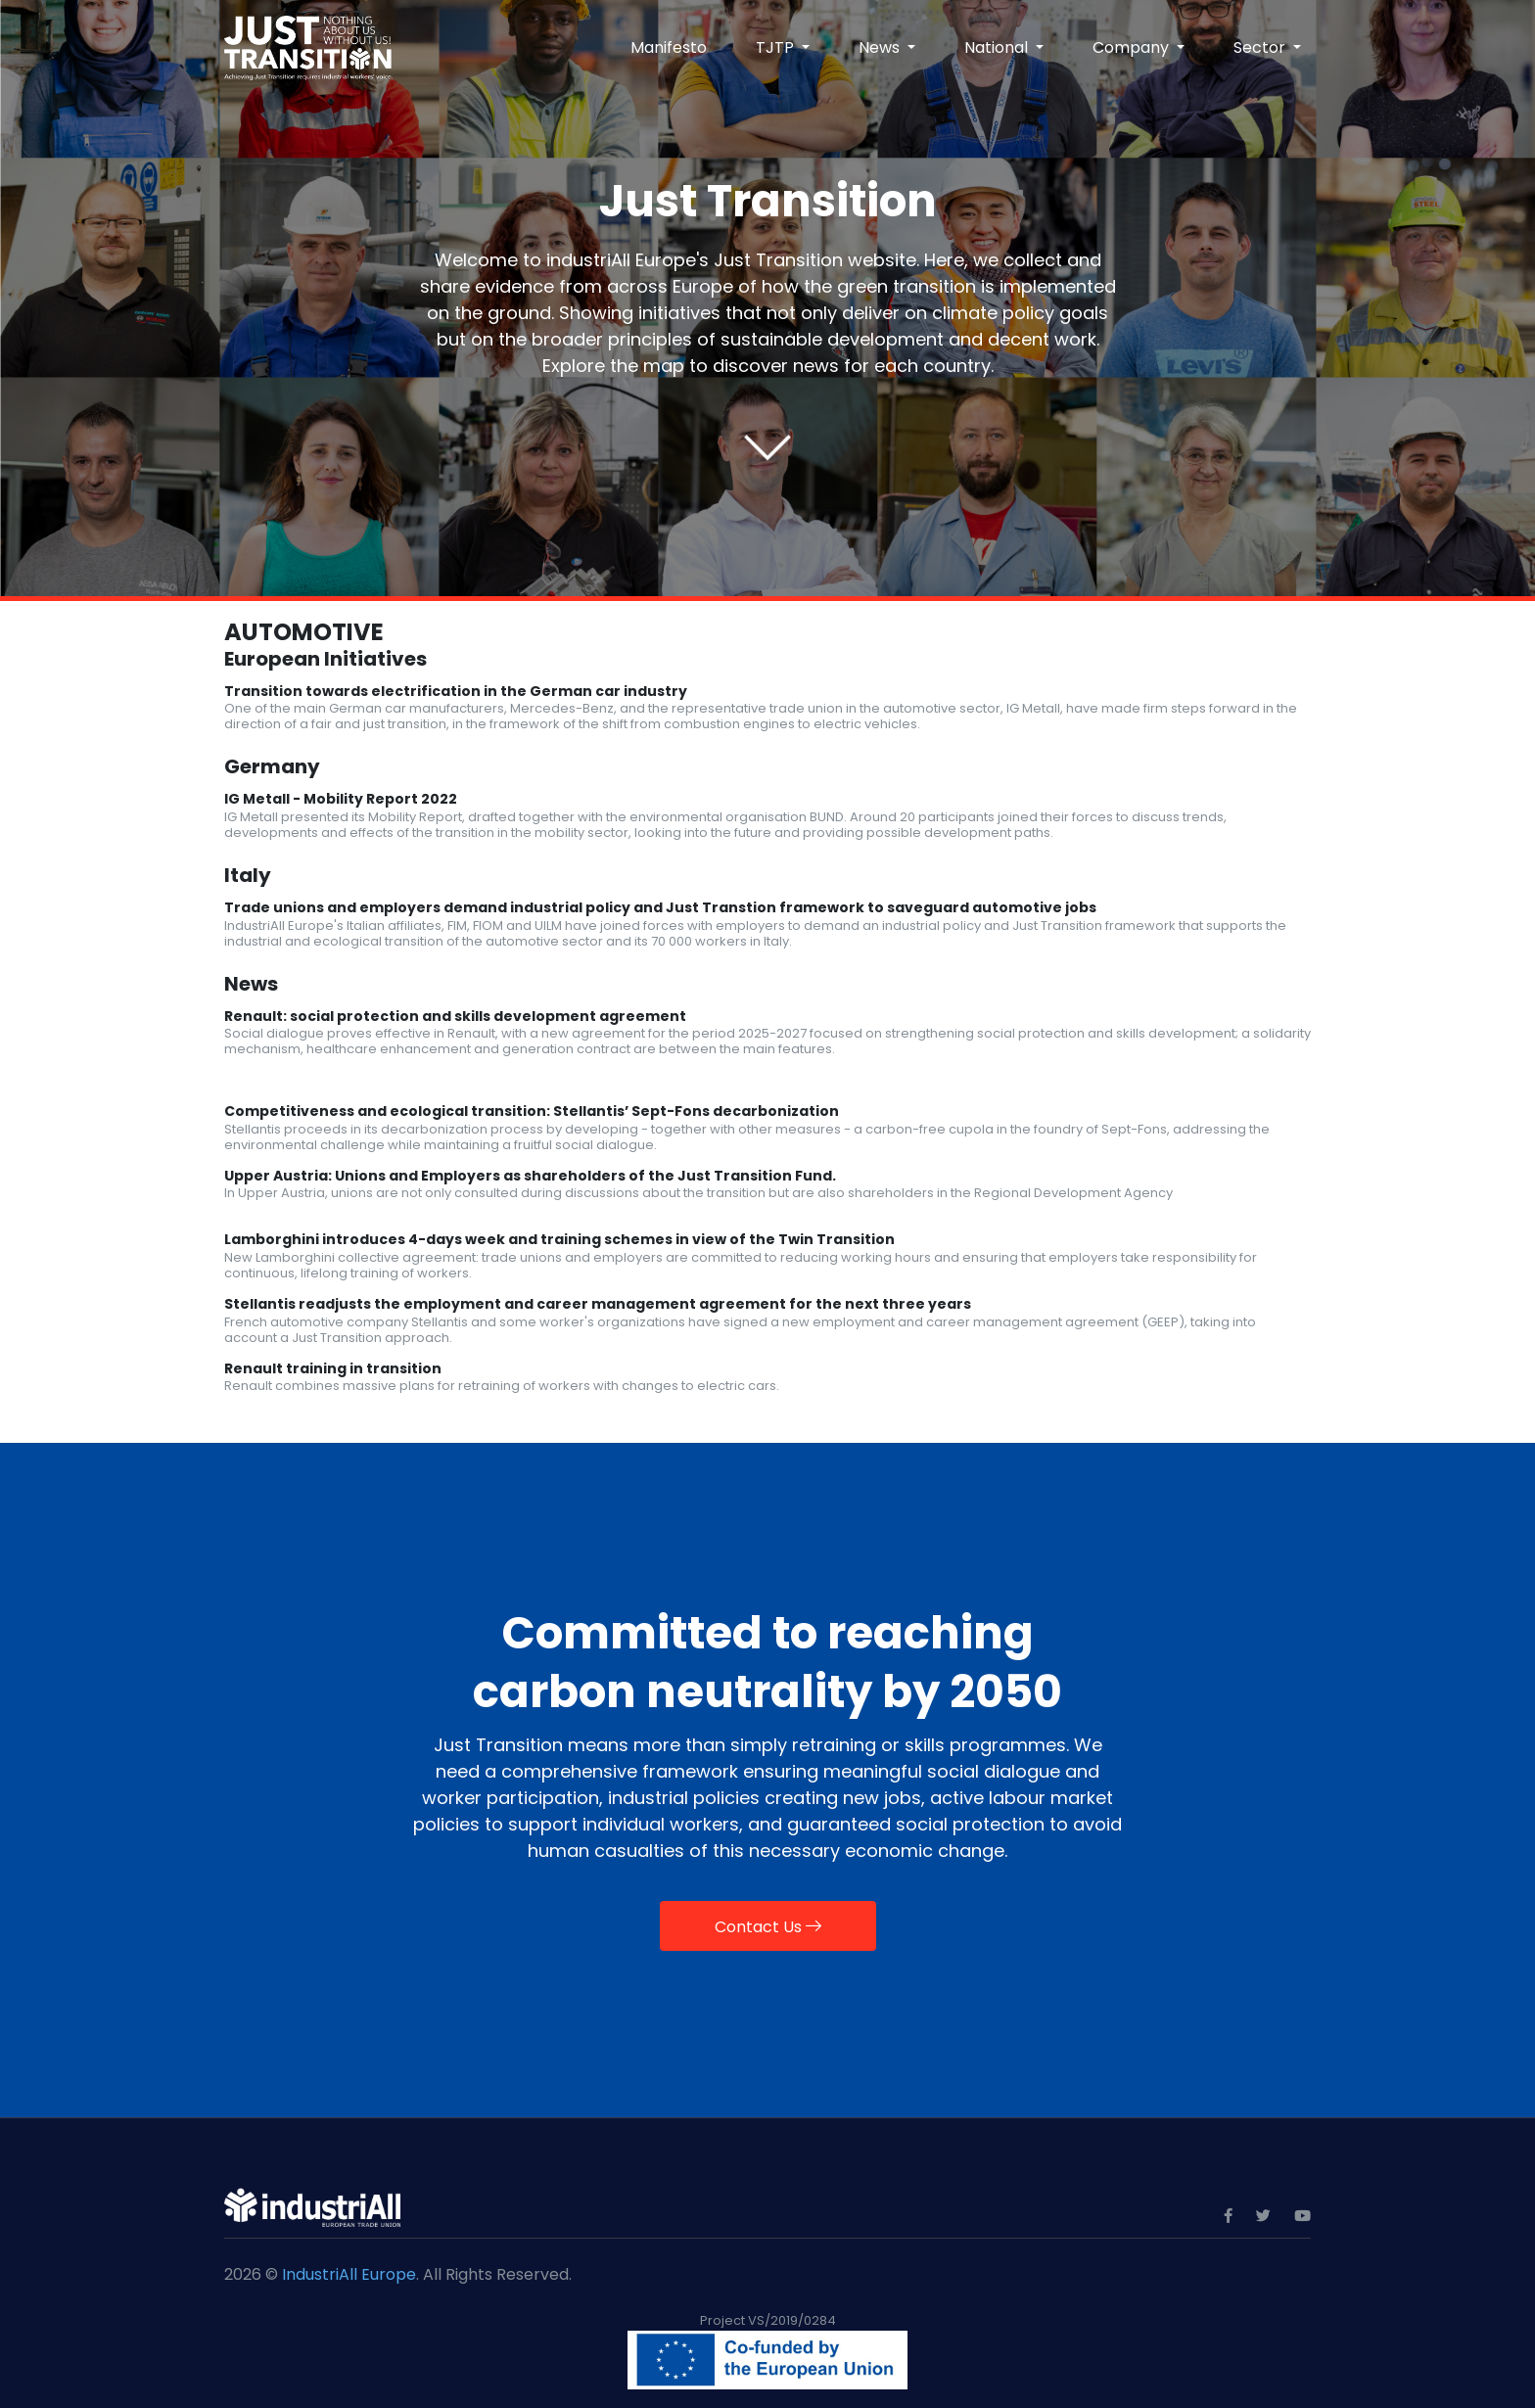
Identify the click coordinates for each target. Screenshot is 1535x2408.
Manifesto (668, 47)
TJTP (777, 47)
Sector (1261, 47)
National (998, 47)
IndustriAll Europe (349, 2274)
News (881, 47)
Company (1133, 47)
